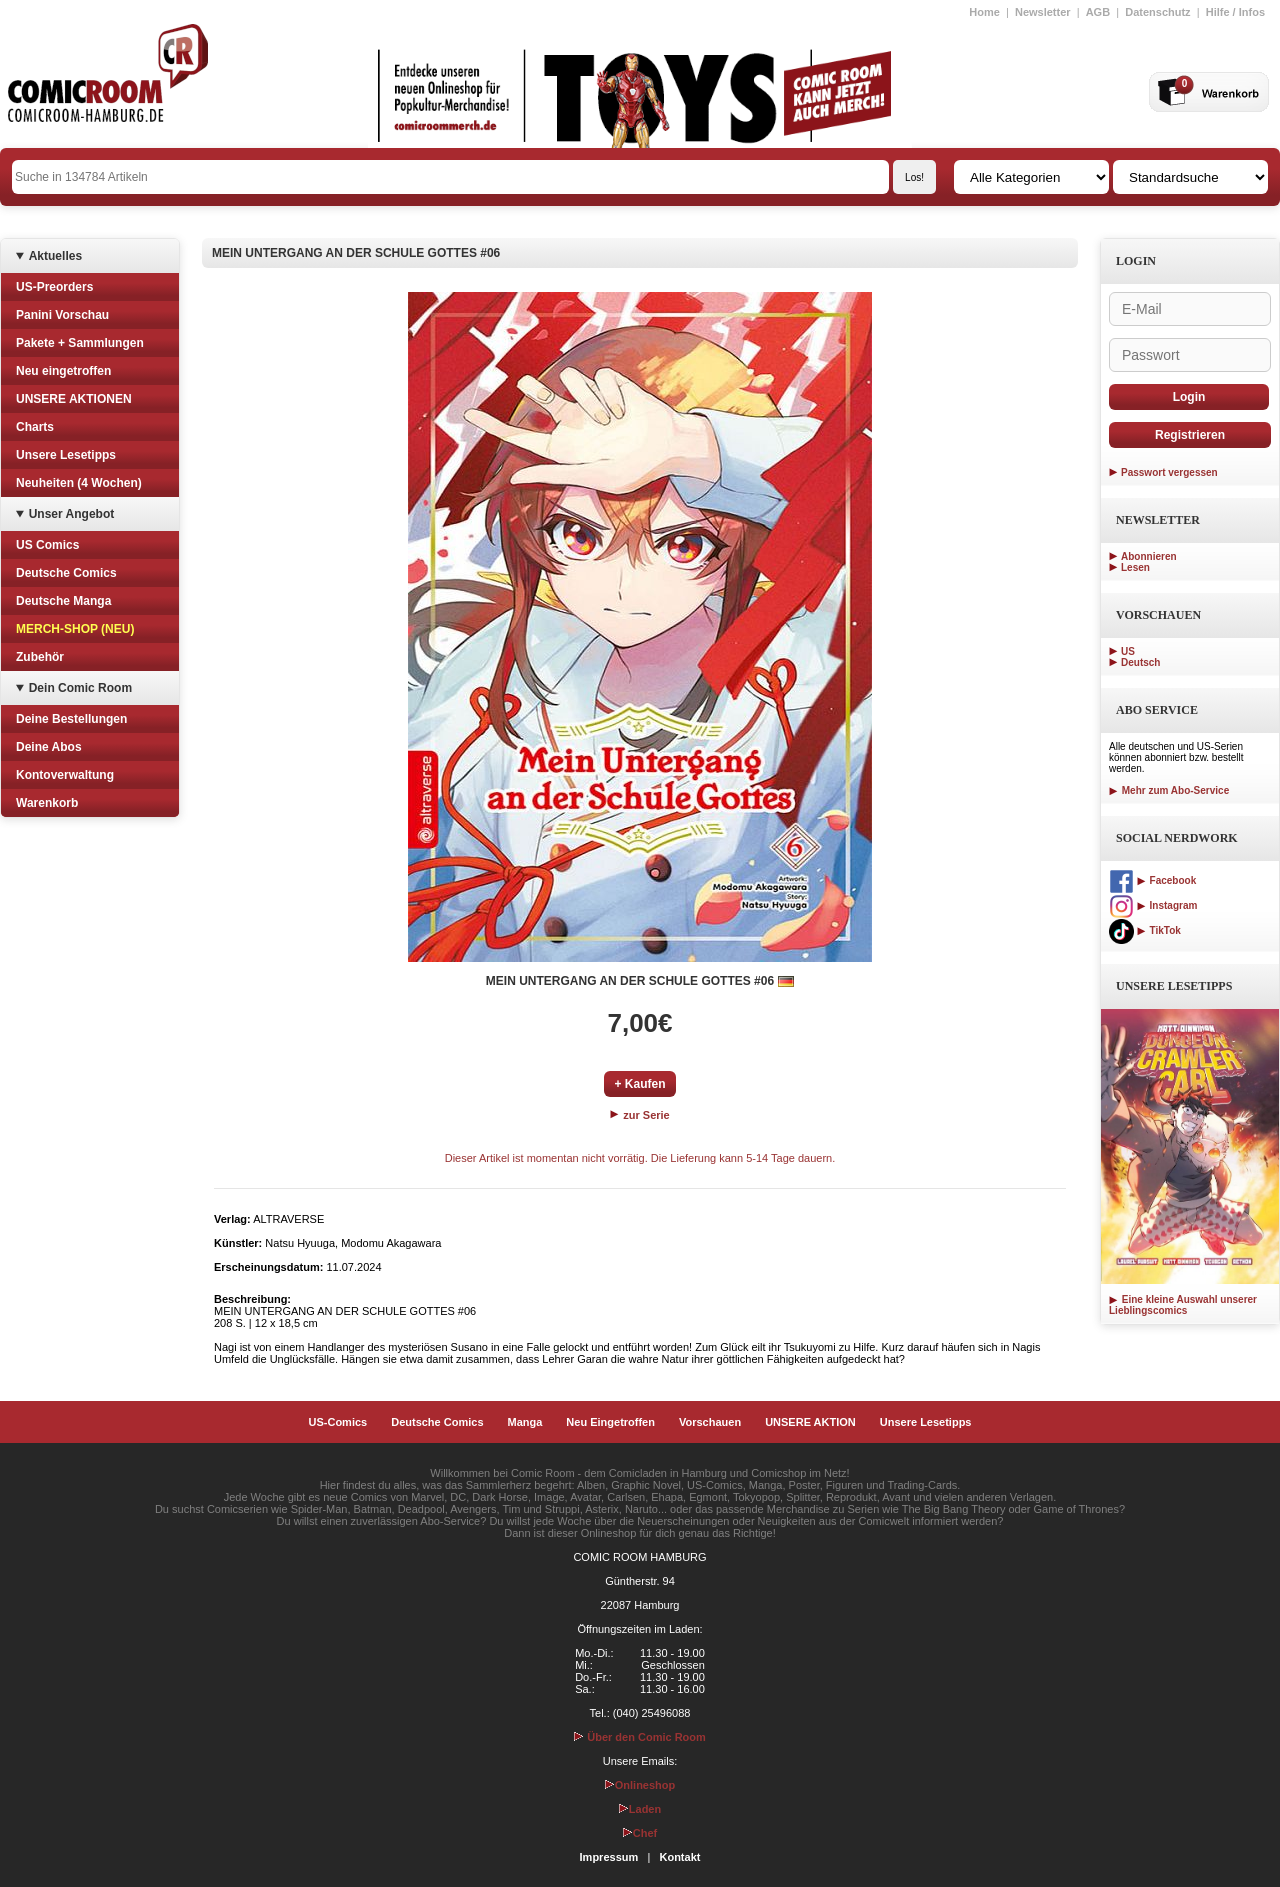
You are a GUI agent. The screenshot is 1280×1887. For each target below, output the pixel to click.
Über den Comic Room (640, 1737)
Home (984, 12)
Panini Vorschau (62, 315)
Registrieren (1190, 435)
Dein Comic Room (80, 688)
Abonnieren (1149, 556)
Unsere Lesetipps (66, 455)
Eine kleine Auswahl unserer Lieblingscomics (1183, 1305)
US (1128, 651)
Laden (640, 1809)
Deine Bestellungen (71, 719)
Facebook (1152, 880)
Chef (640, 1833)
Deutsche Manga (63, 601)
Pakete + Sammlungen (80, 343)
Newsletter (1043, 12)
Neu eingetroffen (63, 371)
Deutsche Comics (66, 573)
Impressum (609, 1857)
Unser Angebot (72, 514)
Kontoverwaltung (65, 775)
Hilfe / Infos (1235, 12)
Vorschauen (710, 1422)
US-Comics (338, 1422)
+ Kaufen (639, 1084)
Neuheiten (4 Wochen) (79, 483)
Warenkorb (47, 803)
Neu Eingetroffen (610, 1422)
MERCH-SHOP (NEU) (75, 629)
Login (1189, 397)
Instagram (1153, 905)
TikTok (1145, 930)
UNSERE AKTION (810, 1422)
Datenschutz (1157, 12)
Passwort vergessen (1169, 472)
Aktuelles (55, 256)
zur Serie (640, 1115)
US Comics (47, 545)
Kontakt (679, 1857)
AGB (1098, 12)
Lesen (1135, 567)
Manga (525, 1422)
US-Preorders (54, 287)
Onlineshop (640, 1785)
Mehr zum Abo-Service (1169, 790)
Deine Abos (49, 747)
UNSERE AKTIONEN (74, 399)
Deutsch (1140, 662)
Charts (35, 427)
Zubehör (40, 657)
